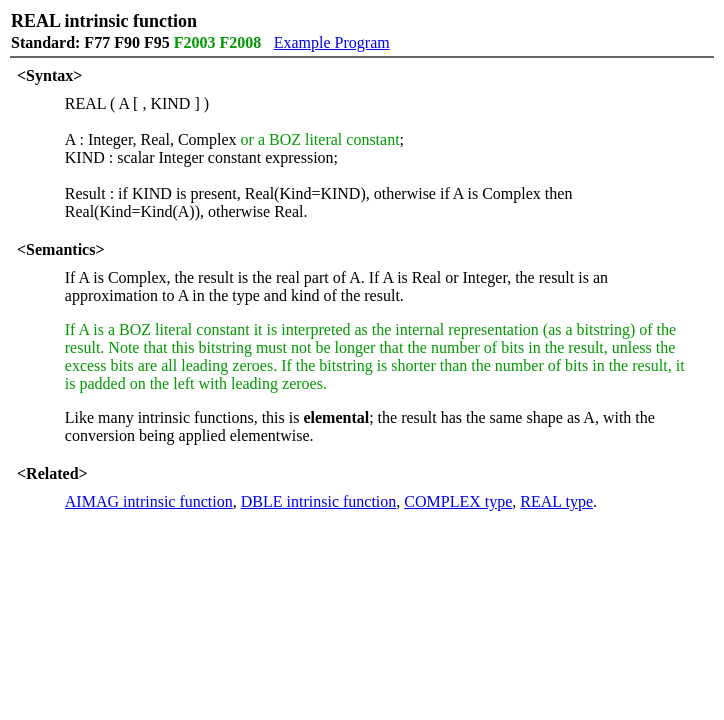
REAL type (556, 501)
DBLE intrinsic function (319, 501)
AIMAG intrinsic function (149, 501)
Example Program (332, 42)
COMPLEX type (458, 501)
